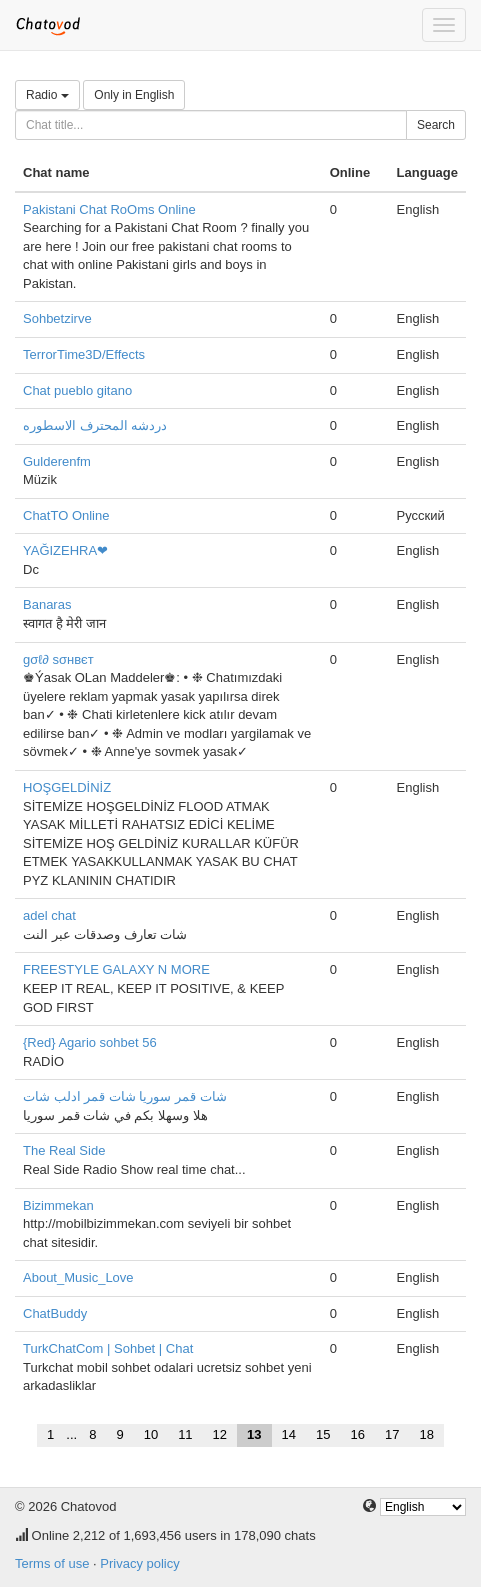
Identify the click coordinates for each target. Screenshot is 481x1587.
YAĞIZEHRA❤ (65, 550)
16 (357, 1434)
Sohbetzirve (57, 318)
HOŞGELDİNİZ (67, 787)
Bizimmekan (58, 1205)
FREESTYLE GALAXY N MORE (116, 969)
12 (220, 1434)
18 (426, 1434)
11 (185, 1434)
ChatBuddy (55, 1313)
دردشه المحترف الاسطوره (95, 425)
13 (254, 1434)
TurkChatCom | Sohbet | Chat (108, 1348)
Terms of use (52, 1563)
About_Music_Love (78, 1277)
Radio (47, 95)
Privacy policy (139, 1563)
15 (323, 1434)
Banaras (47, 604)
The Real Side (64, 1150)
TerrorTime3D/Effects (84, 354)
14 (289, 1434)
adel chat (49, 915)
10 (151, 1434)
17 (392, 1434)
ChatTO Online (66, 515)
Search (436, 125)
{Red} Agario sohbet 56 (90, 1042)
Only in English (134, 95)
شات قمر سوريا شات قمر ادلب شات (125, 1096)
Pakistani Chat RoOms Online (109, 209)
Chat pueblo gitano (77, 390)
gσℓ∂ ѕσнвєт (58, 659)
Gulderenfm (57, 461)
